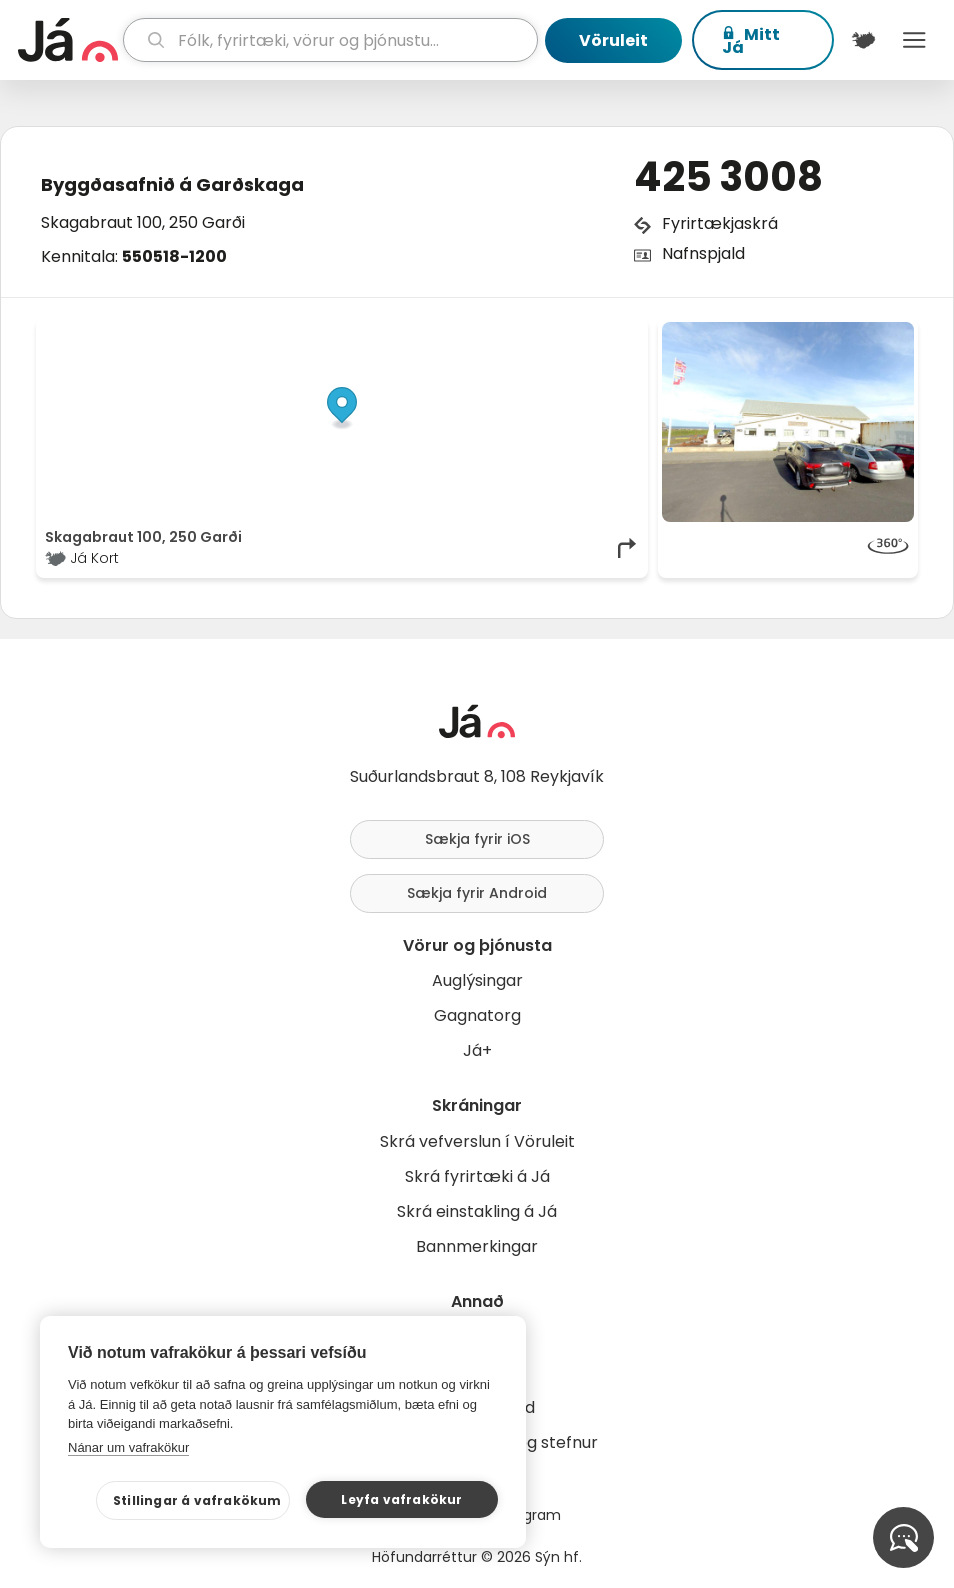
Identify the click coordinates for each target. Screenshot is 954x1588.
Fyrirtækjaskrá (720, 223)
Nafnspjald (703, 253)
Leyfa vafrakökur (401, 1499)
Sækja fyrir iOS (477, 839)
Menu (914, 40)
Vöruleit (613, 40)
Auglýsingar (477, 980)
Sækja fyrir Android (477, 893)
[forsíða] (68, 40)
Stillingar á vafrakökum (197, 1500)
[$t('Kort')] (863, 40)
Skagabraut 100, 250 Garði (143, 222)
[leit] (330, 40)
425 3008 (728, 177)
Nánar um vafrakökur (128, 1447)
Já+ (477, 1050)
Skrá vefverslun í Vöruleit (477, 1141)
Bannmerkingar (477, 1246)
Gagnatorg (477, 1015)
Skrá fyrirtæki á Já (477, 1176)
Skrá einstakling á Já (477, 1211)
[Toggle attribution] (622, 344)
